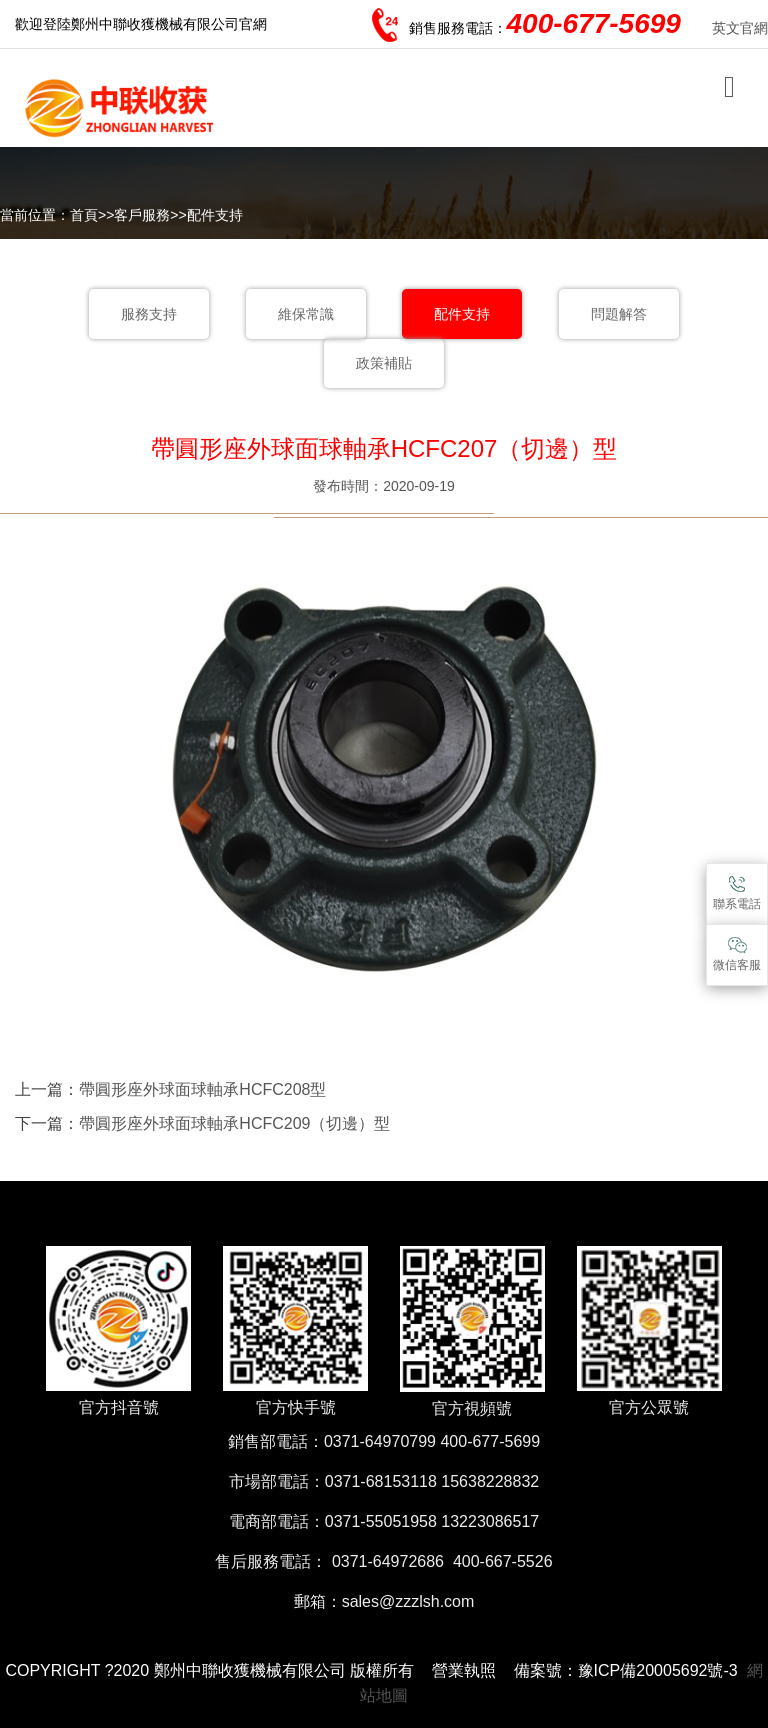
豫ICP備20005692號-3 (658, 1670)
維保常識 (306, 314)
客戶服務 (142, 215)
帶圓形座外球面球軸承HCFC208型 (202, 1089)
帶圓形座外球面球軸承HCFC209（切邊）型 (234, 1123)
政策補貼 (384, 363)
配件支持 (215, 215)
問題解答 (619, 314)
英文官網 (740, 28)
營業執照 (464, 1670)
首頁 (84, 215)
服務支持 (149, 314)
